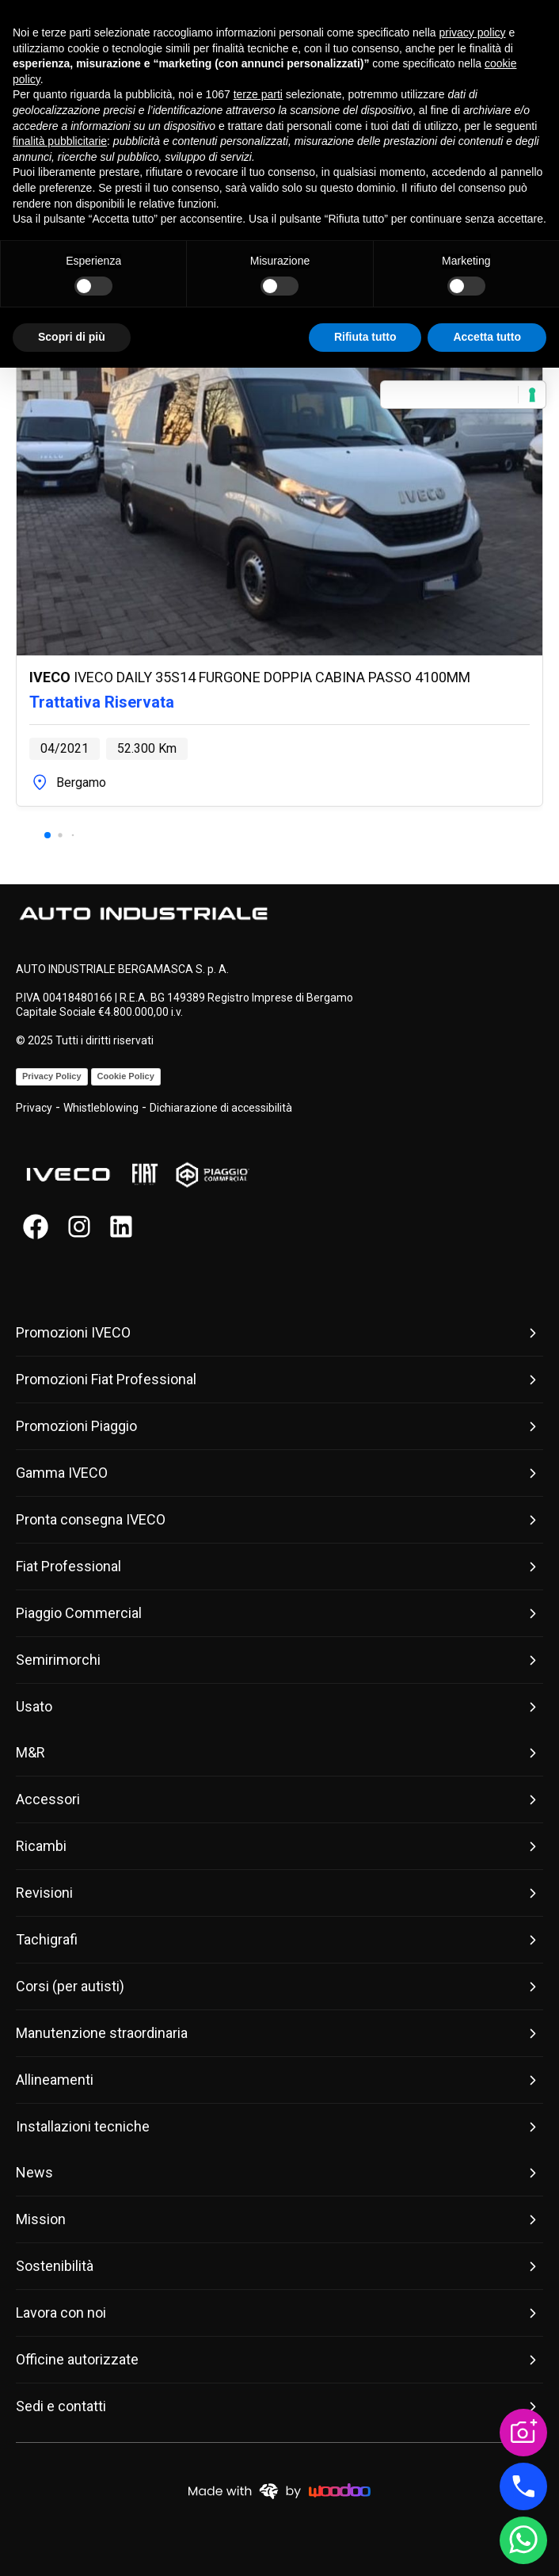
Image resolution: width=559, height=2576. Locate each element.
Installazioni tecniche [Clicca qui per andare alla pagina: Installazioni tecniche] (279, 2126)
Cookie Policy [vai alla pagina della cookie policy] (125, 1076)
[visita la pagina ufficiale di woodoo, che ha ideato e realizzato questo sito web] (279, 2490)
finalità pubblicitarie (60, 141)
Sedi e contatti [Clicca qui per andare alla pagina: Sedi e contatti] (279, 2406)
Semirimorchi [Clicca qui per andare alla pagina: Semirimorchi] (279, 1660)
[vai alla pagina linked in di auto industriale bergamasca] (123, 1226)
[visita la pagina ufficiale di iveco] (68, 1174)
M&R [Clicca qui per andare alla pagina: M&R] (279, 1752)
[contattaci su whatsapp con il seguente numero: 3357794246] (523, 2540)
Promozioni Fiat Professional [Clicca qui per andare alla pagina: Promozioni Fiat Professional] (279, 1379)
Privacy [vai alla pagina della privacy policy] (34, 1107)
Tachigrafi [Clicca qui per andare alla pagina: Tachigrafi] (279, 1939)
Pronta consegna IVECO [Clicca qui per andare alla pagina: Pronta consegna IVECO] (279, 1519)
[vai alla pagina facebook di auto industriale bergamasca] (35, 1226)
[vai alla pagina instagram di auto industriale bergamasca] (79, 1226)
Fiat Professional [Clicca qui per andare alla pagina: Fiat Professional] (279, 1566)
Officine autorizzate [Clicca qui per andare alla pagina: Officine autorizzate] (279, 2359)
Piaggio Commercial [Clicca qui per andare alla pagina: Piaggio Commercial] (279, 1613)
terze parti (258, 94)
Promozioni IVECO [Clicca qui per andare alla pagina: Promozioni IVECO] (279, 1332)
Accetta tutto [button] (487, 336)
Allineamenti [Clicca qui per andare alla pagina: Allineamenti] (279, 2080)
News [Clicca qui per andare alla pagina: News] (279, 2172)
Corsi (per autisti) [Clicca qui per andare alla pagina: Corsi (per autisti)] (279, 1986)
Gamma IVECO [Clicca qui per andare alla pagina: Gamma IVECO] (279, 1473)
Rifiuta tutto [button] (365, 336)
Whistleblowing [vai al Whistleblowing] (101, 1107)
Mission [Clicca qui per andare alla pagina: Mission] (279, 2219)
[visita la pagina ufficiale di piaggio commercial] (212, 1174)
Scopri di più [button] (71, 336)
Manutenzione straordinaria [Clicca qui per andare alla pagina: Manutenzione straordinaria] (279, 2033)
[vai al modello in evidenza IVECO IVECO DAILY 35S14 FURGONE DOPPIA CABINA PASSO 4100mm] (279, 534)
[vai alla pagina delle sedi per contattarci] (523, 2486)
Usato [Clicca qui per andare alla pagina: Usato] (279, 1706)
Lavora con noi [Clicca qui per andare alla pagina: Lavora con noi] (279, 2313)
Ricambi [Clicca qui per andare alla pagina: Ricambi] (279, 1846)
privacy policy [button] (472, 32)
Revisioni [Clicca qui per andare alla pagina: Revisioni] (279, 1893)
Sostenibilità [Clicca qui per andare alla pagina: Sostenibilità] (279, 2266)
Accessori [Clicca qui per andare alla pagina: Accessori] (279, 1799)
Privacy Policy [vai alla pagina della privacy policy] (52, 1076)
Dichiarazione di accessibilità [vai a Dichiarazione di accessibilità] (221, 1107)
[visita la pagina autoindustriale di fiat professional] (144, 1174)
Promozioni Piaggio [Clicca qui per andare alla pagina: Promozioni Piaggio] (279, 1426)
